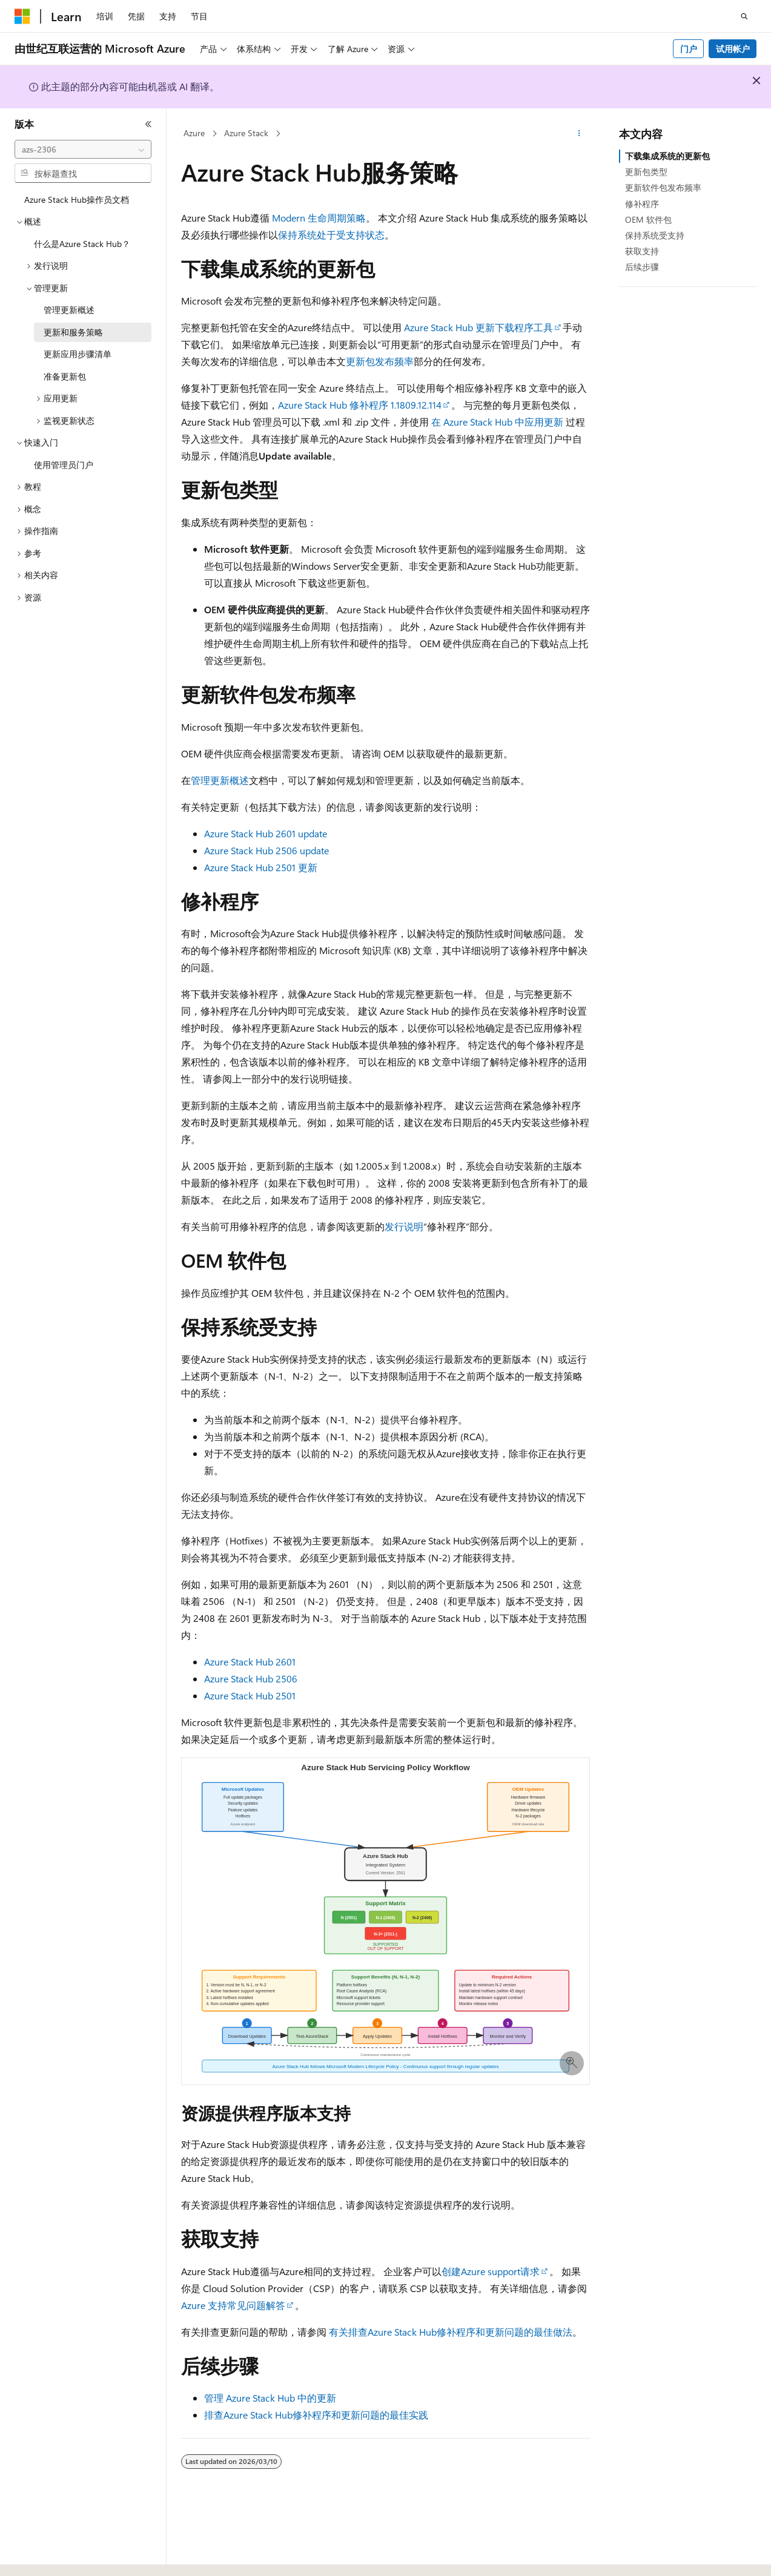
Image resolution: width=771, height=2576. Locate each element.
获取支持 (642, 251)
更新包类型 (646, 171)
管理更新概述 (220, 780)
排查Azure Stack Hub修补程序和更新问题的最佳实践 (316, 2414)
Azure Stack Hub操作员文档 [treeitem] (76, 199)
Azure (194, 133)
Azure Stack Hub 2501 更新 (260, 867)
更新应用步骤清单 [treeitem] (77, 354)
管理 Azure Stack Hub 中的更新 (270, 2397)
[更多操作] (579, 133)
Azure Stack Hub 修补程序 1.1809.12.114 (360, 404)
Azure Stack (246, 133)
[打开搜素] (744, 16)
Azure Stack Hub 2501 (250, 1695)
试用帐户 (733, 48)
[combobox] (83, 149)
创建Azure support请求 (491, 2271)
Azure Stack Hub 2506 (250, 1678)
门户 (688, 48)
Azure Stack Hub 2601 (250, 1661)
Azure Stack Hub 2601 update (265, 833)
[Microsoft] (22, 16)
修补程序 (642, 203)
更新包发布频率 (380, 361)
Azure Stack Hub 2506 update (266, 850)
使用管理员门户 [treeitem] (63, 464)
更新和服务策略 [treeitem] (73, 332)
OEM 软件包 (648, 219)
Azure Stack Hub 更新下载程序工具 (478, 327)
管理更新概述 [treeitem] (69, 309)
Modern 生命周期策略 (319, 217)
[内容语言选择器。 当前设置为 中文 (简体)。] (48, 2556)
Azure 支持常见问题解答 (233, 2305)
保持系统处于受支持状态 (331, 234)
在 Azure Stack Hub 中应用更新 (497, 421)
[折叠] (148, 124)
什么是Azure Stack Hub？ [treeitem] (82, 243)
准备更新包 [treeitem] (65, 376)
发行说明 (404, 1226)
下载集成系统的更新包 (667, 156)
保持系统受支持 (654, 235)
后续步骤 (642, 266)
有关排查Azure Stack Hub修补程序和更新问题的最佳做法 (450, 2331)
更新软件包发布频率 (663, 187)
